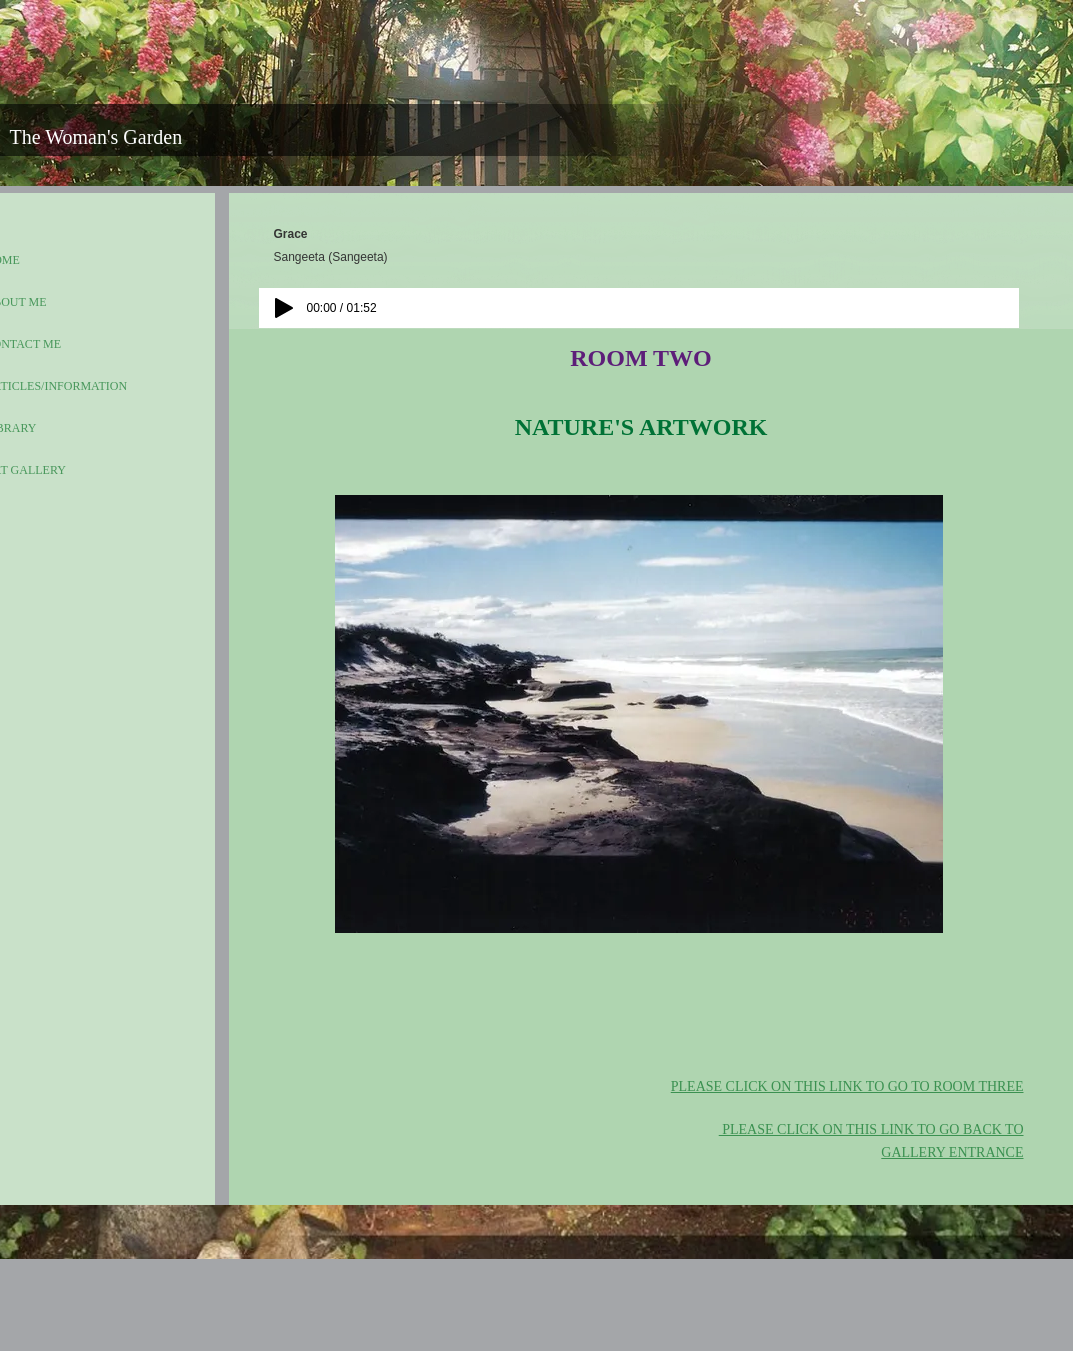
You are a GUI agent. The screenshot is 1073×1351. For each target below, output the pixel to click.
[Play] (284, 308)
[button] (639, 714)
